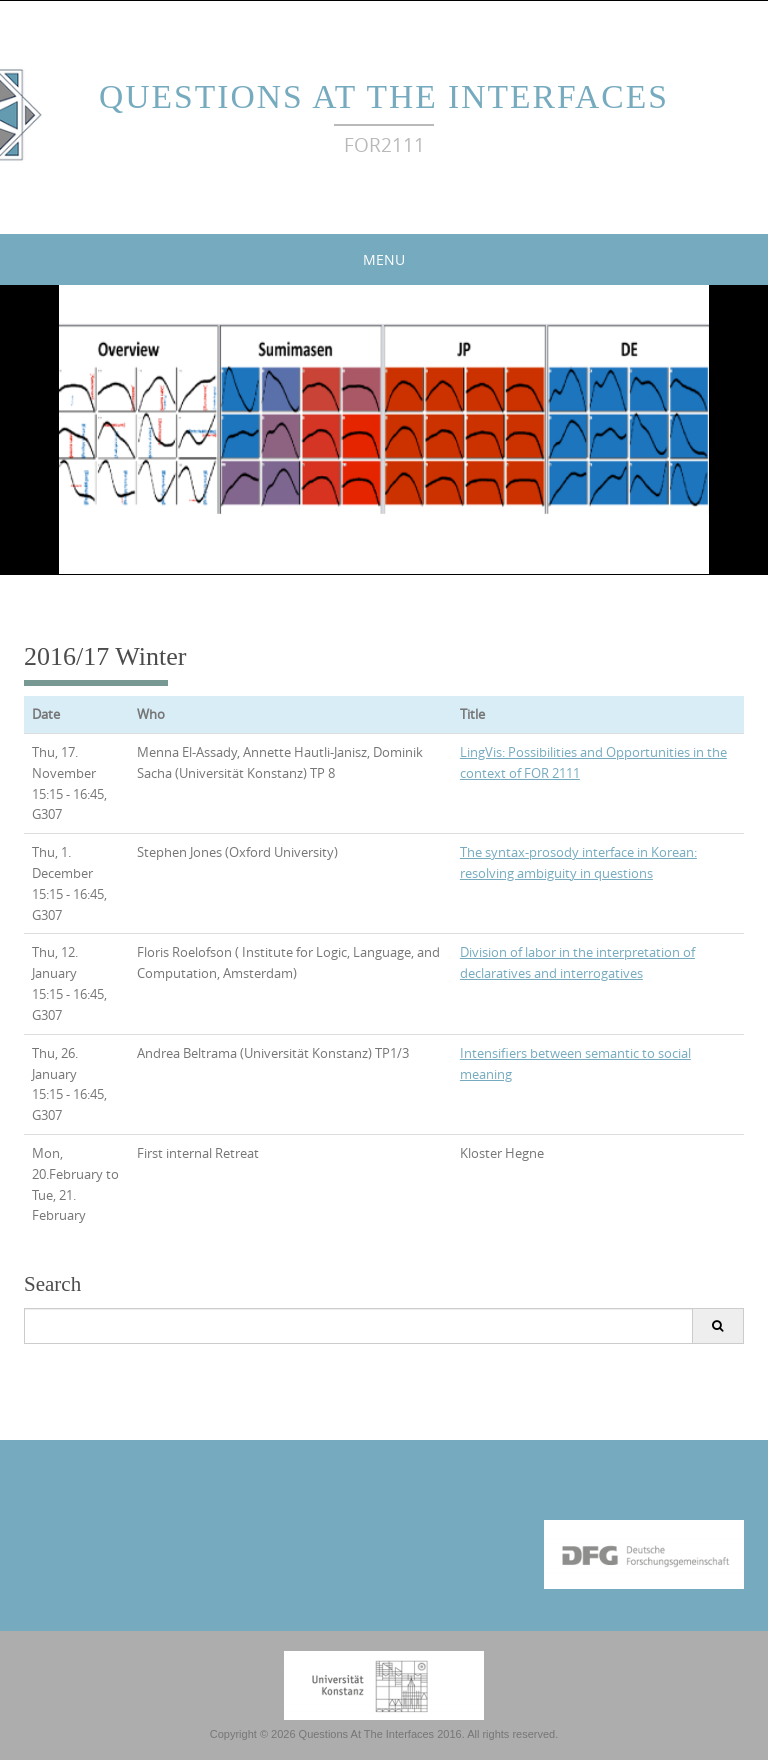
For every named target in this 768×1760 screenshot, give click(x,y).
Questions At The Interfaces (384, 96)
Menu (384, 259)
